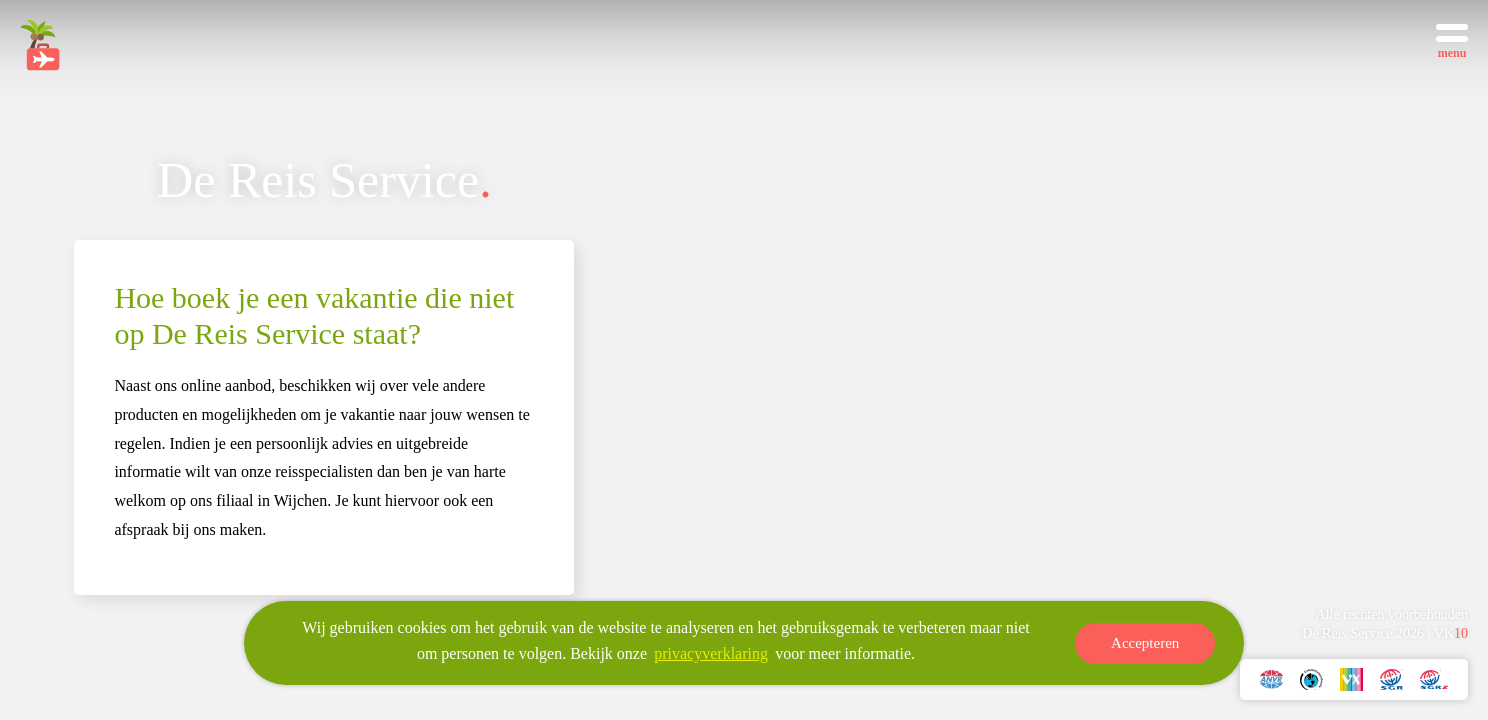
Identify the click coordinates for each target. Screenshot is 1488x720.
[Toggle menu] (1452, 40)
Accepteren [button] (1145, 644)
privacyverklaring (711, 654)
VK (1451, 633)
